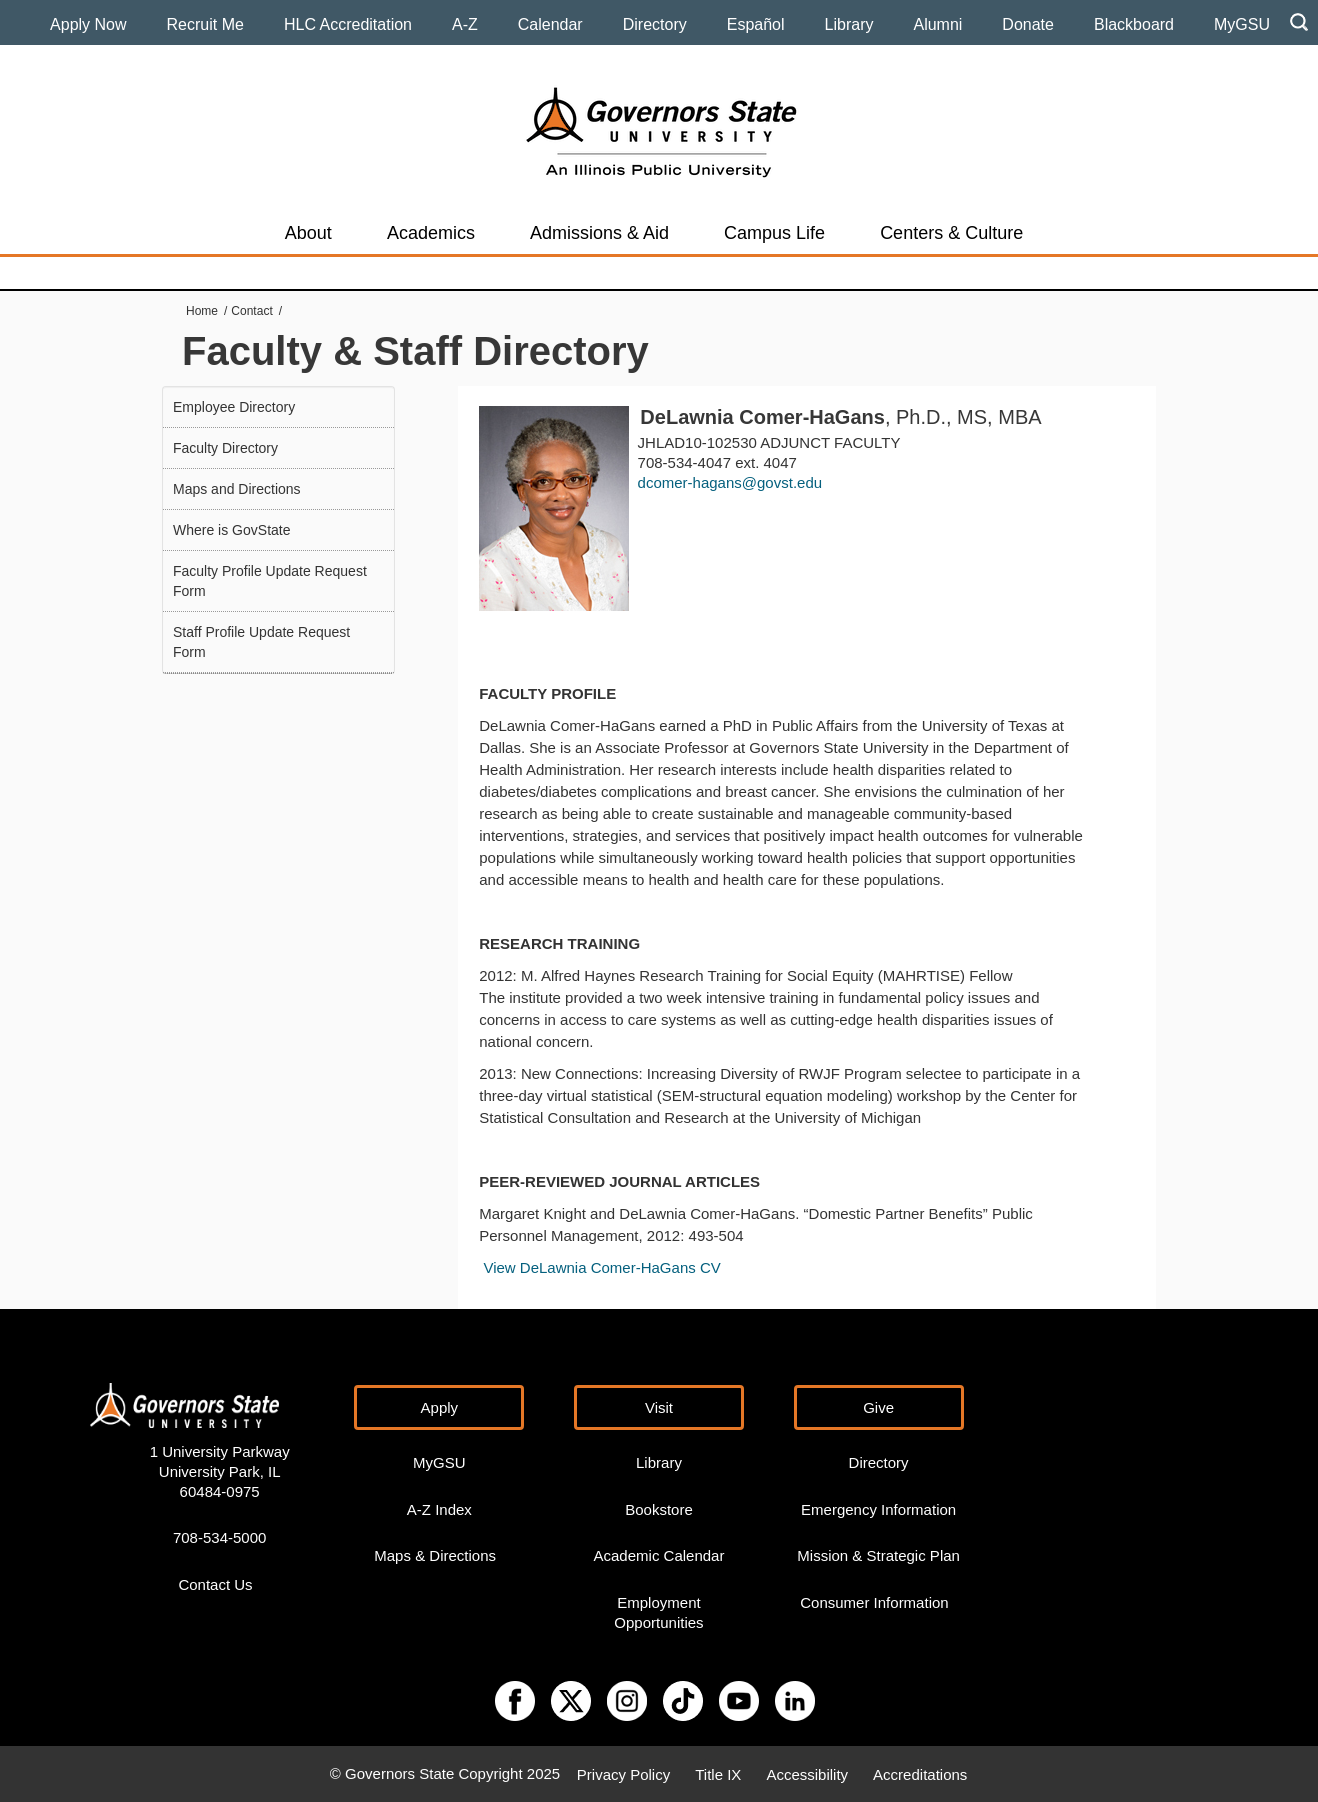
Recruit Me (205, 24)
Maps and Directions (237, 489)
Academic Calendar (659, 1555)
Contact (251, 311)
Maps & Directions (435, 1555)
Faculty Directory (225, 448)
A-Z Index (439, 1509)
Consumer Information (874, 1602)
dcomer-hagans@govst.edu (730, 482)
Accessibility (807, 1773)
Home (202, 311)
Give (878, 1407)
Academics (431, 233)
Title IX (718, 1773)
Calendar (550, 24)
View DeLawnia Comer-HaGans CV (601, 1267)
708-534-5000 (219, 1537)
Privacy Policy (623, 1773)
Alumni (937, 24)
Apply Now (88, 24)
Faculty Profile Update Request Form (270, 581)
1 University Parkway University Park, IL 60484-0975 (220, 1471)
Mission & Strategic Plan (878, 1555)
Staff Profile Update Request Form (261, 642)
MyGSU (1242, 24)
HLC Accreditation (348, 24)
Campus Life (774, 233)
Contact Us (215, 1584)
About (308, 233)
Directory (655, 24)
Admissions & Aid (599, 233)
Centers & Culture (951, 233)
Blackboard (1134, 24)
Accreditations (920, 1773)
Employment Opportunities (658, 1612)
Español (756, 24)
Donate (1028, 24)
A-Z (465, 24)
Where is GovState (232, 530)
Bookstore (659, 1509)
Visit (659, 1407)
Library (849, 24)
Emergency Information (878, 1509)
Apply (440, 1407)
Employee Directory (234, 407)
